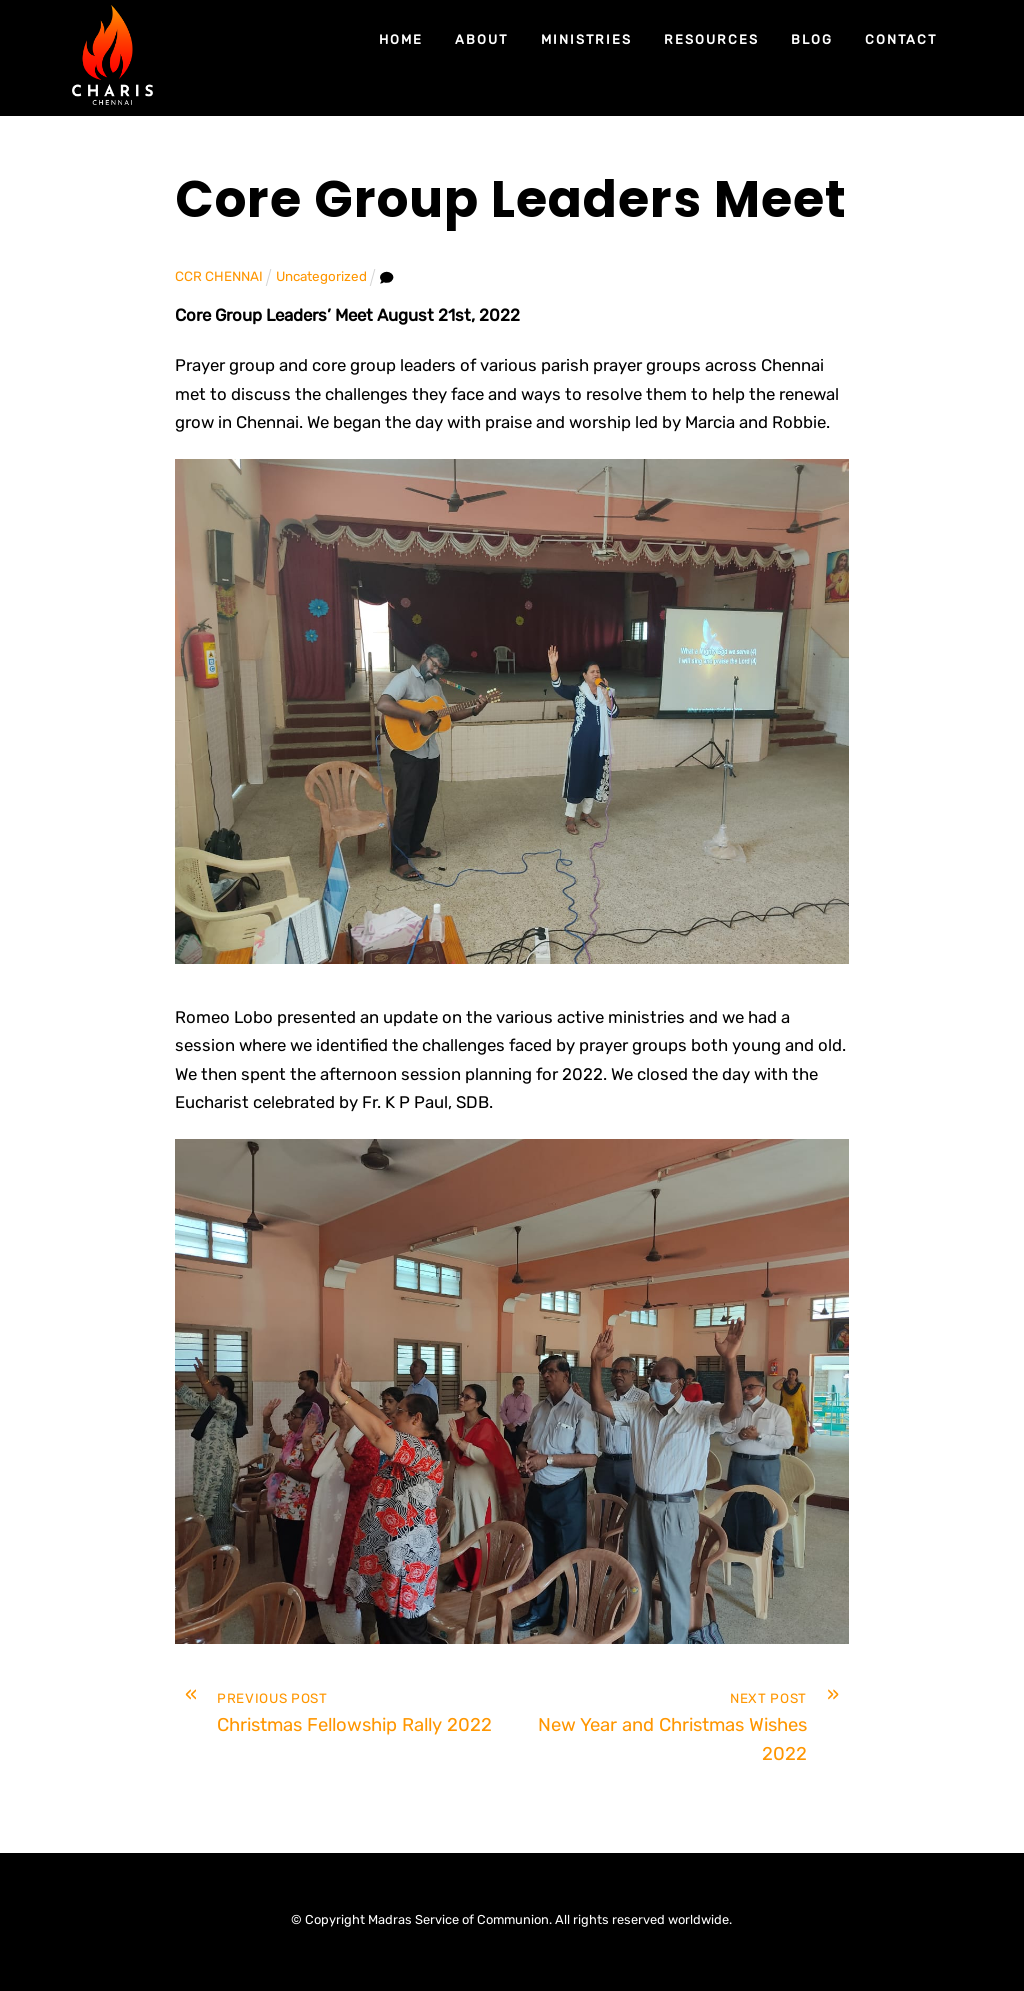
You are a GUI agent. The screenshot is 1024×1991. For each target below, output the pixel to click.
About (482, 39)
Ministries (587, 39)
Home (401, 39)
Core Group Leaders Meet (511, 199)
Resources (711, 39)
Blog (812, 39)
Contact (902, 39)
